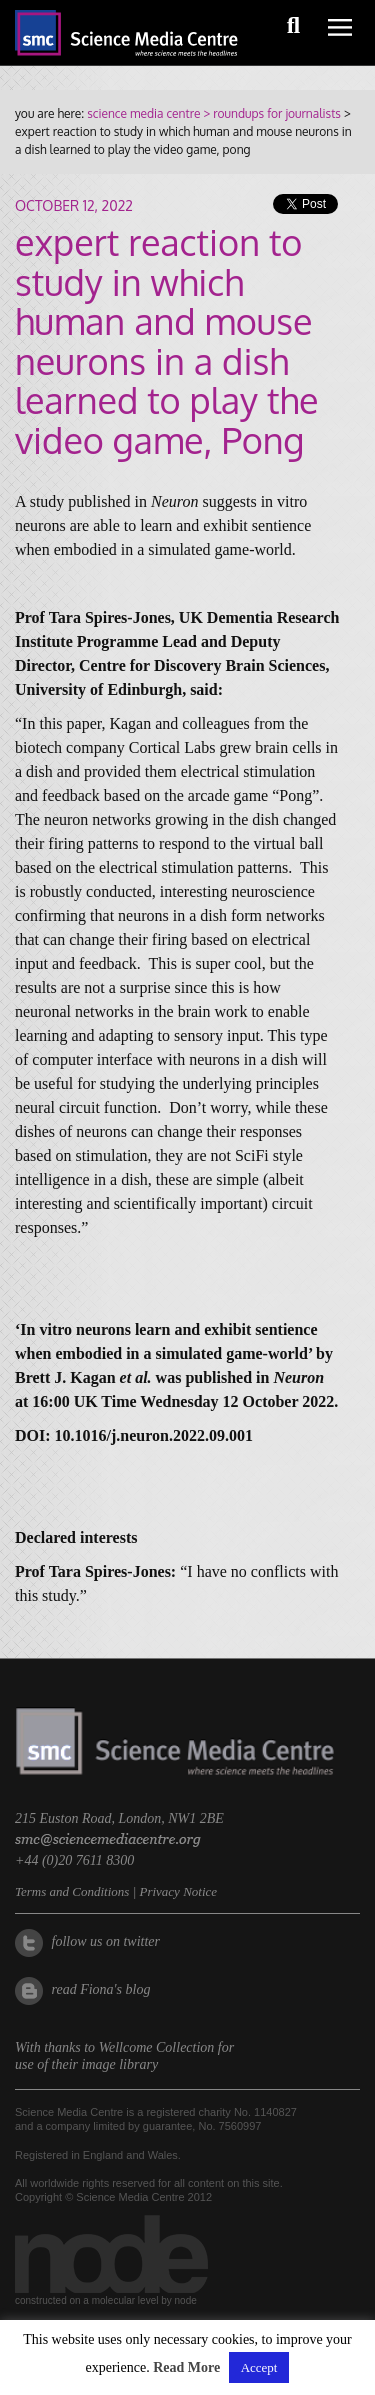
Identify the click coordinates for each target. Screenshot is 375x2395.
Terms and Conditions (72, 1891)
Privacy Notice (178, 1891)
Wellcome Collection (157, 2047)
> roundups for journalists (270, 113)
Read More (186, 2367)
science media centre (143, 113)
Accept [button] (259, 2367)
